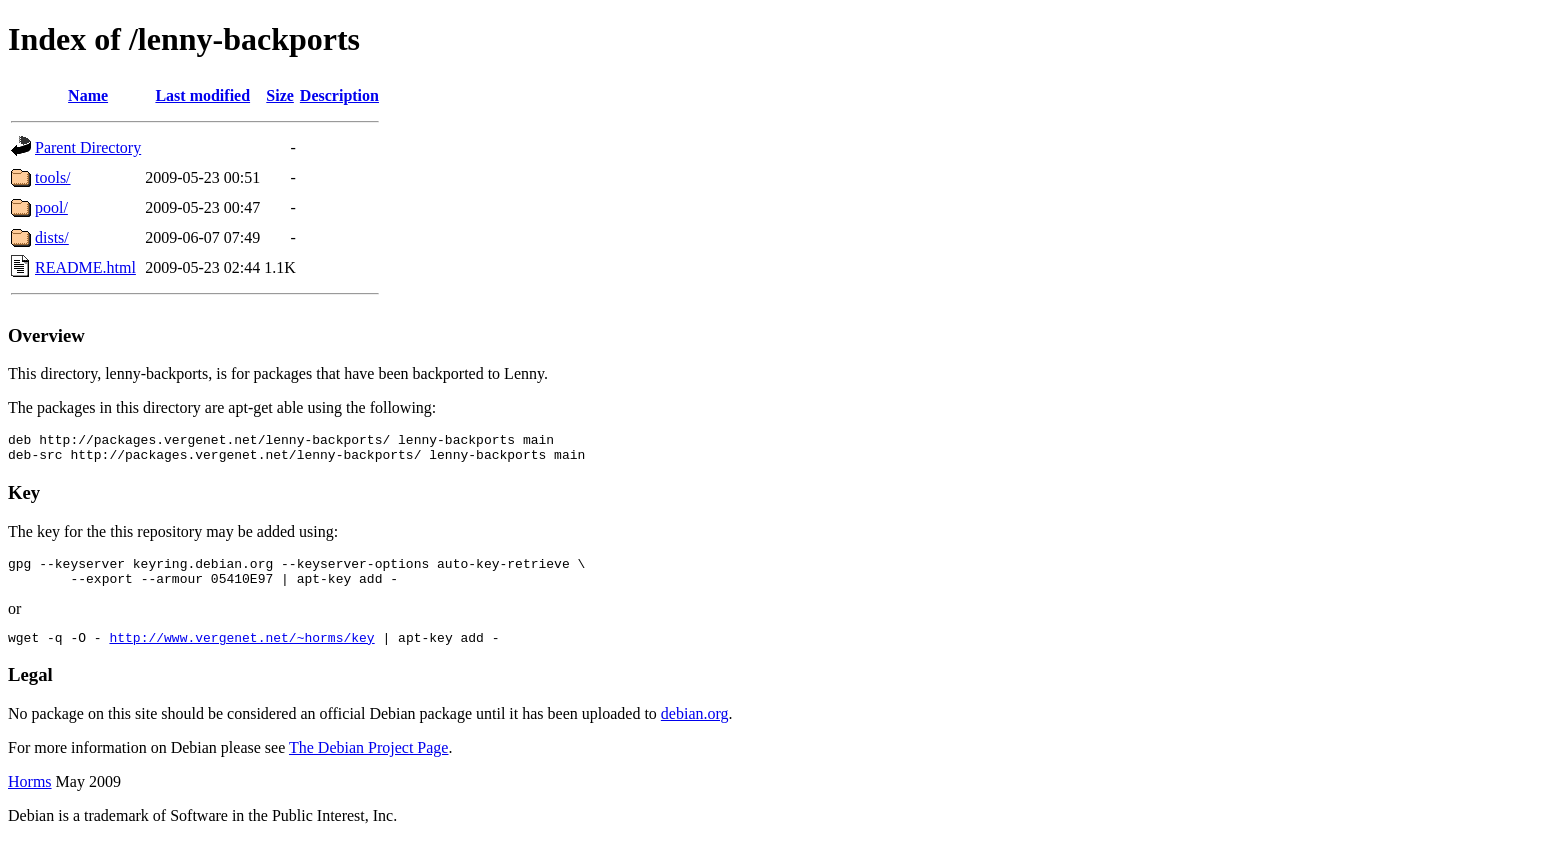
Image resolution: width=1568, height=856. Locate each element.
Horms (30, 796)
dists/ (52, 237)
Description (339, 95)
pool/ (51, 207)
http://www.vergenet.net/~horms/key (241, 652)
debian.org (695, 728)
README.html (85, 267)
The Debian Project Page (369, 762)
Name (88, 95)
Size (280, 95)
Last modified (202, 95)
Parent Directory (88, 147)
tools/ (53, 177)
